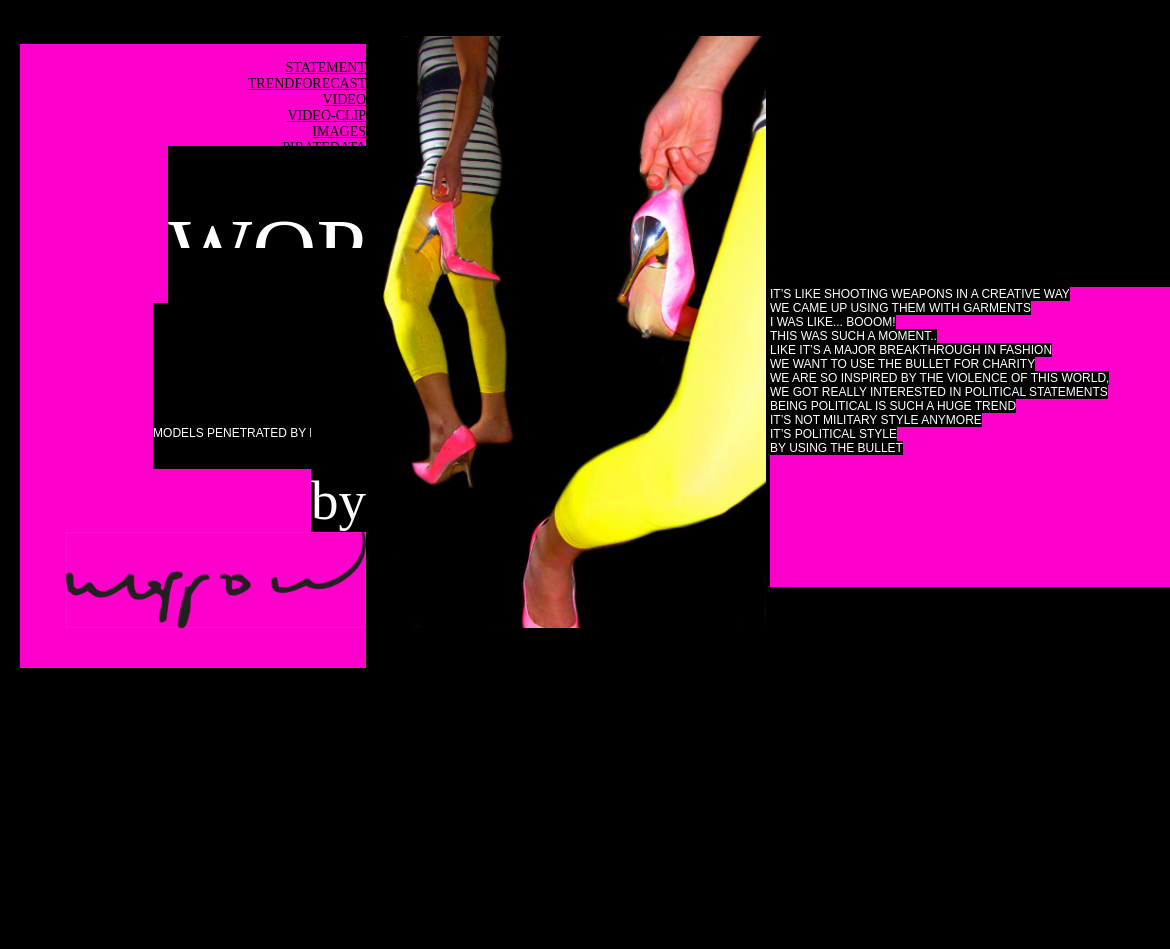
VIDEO (344, 99)
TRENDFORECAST (307, 83)
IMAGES (339, 131)
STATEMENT (325, 67)
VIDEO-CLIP (326, 115)
